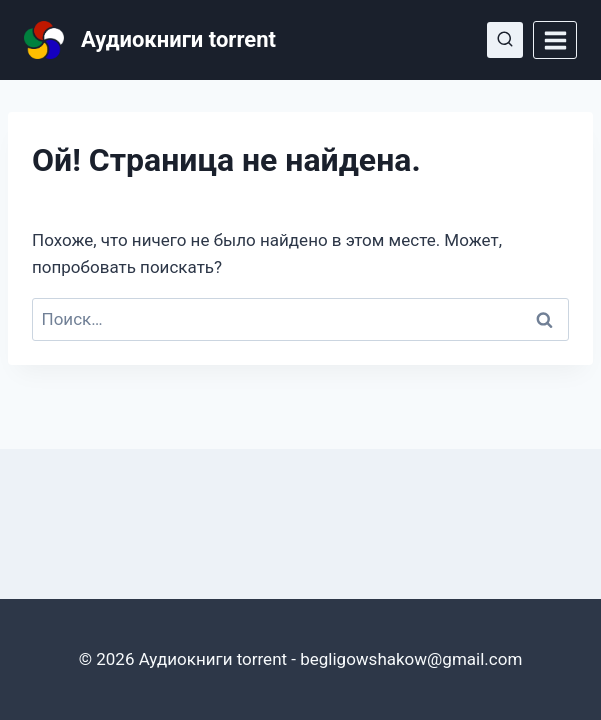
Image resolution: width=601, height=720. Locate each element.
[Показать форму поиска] (505, 40)
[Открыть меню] (555, 40)
